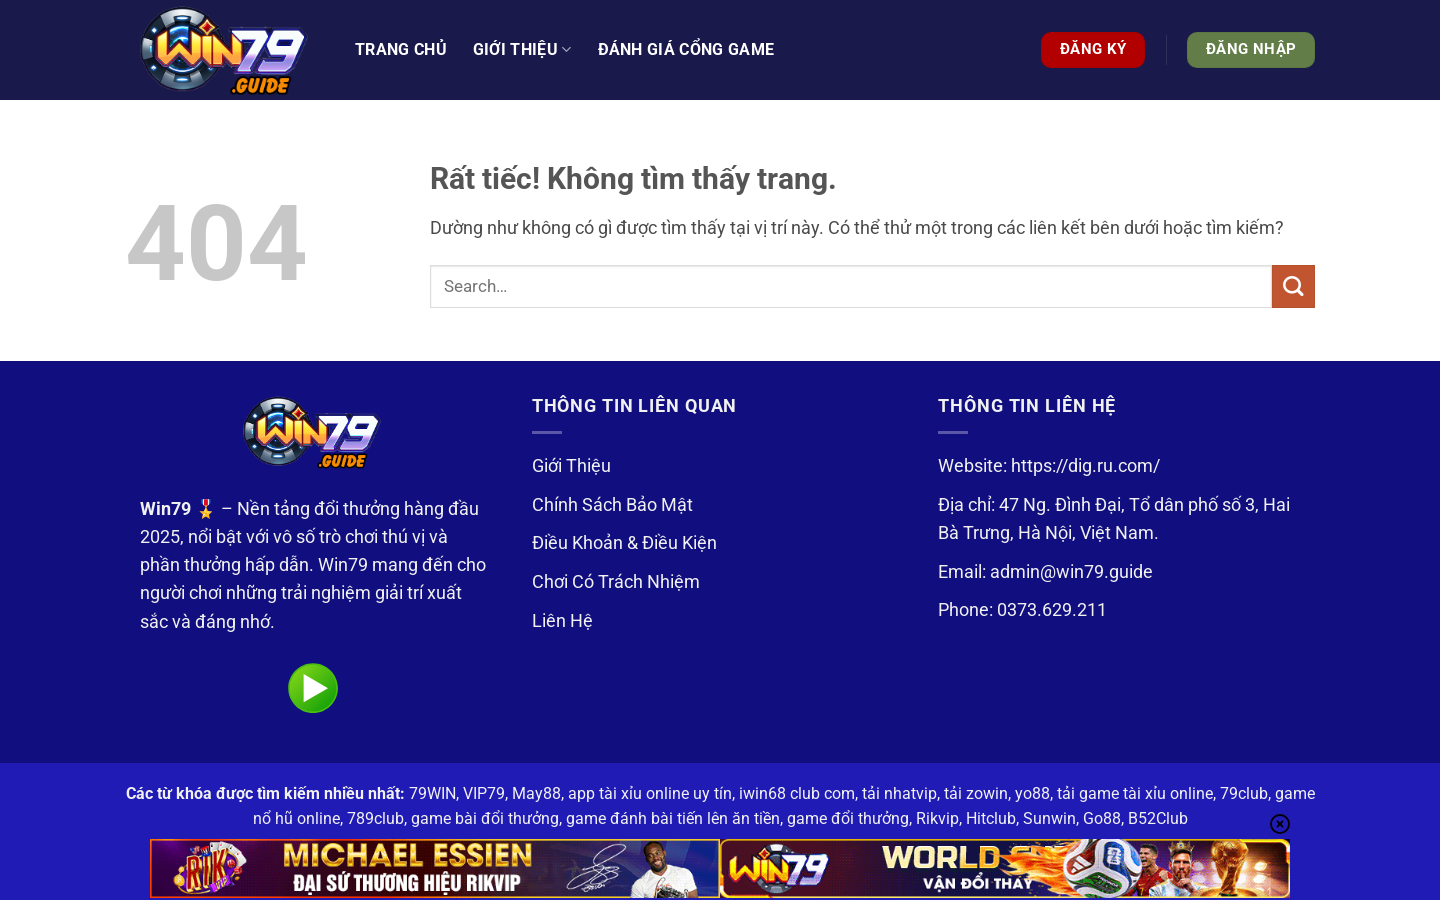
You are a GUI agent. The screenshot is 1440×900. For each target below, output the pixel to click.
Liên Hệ (562, 621)
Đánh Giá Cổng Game (686, 49)
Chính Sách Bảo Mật (612, 505)
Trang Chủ (401, 49)
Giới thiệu (522, 50)
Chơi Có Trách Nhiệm (616, 582)
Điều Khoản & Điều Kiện (624, 543)
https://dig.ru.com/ (1085, 466)
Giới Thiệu (571, 466)
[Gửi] (1293, 286)
